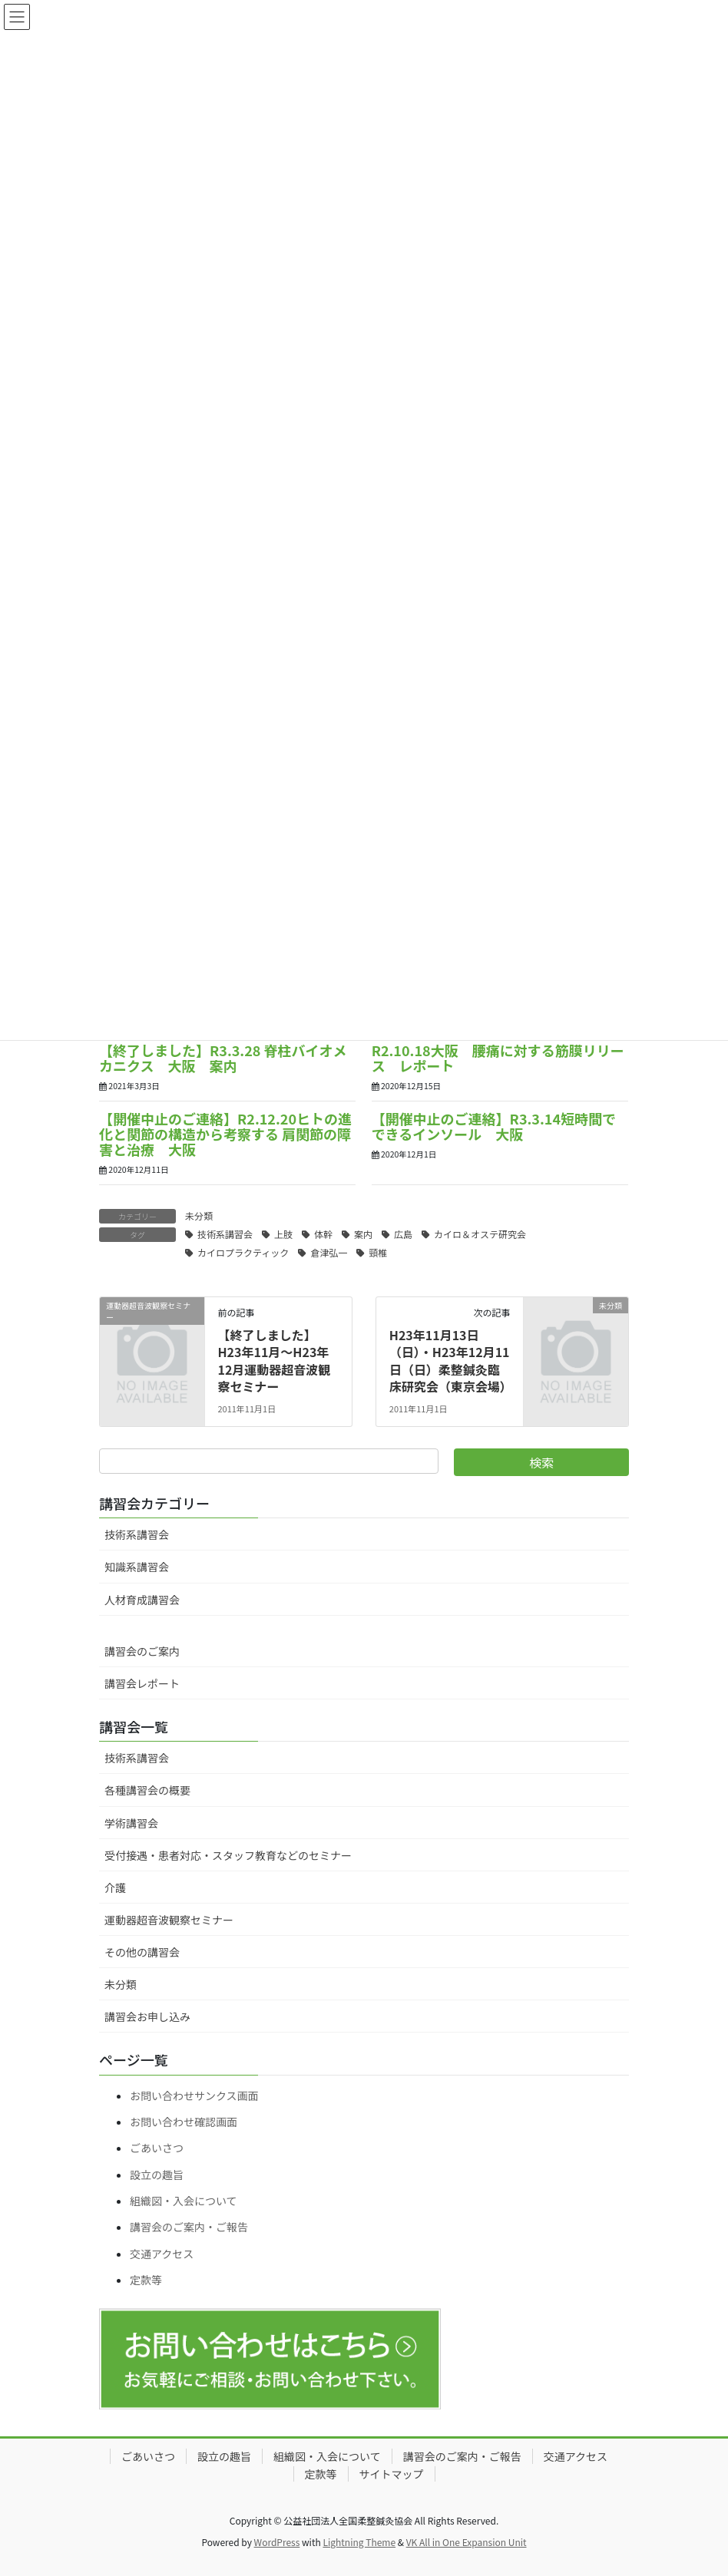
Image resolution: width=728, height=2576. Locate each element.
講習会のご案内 (142, 1651)
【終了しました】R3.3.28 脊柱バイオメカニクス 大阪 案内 (223, 1057)
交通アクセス (162, 2253)
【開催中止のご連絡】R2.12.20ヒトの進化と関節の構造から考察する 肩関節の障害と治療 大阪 (225, 1133)
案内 (363, 1233)
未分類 (199, 1215)
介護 (115, 1887)
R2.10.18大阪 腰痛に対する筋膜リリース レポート (498, 1057)
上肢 (283, 1233)
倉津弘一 (328, 1252)
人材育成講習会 (142, 1599)
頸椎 (378, 1252)
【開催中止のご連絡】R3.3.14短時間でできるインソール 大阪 (494, 1126)
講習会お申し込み (147, 2016)
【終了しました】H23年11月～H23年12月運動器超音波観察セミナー (273, 1360)
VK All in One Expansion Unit (466, 2541)
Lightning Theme (359, 2541)
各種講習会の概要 (147, 1790)
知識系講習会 (136, 1566)
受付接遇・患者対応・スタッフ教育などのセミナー (228, 1855)
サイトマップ (391, 2474)
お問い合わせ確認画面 (183, 2121)
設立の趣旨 (157, 2174)
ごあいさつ (157, 2147)
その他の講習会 (142, 1952)
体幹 (323, 1233)
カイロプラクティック (243, 1252)
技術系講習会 (225, 1233)
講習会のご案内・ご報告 (189, 2226)
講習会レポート (142, 1683)
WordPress (277, 2541)
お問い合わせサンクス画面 (194, 2095)
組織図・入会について (183, 2200)
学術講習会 (131, 1823)
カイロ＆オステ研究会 (480, 1233)
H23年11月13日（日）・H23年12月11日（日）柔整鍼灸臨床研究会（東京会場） (450, 1360)
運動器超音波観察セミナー (168, 1919)
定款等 (146, 2279)
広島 (403, 1233)
